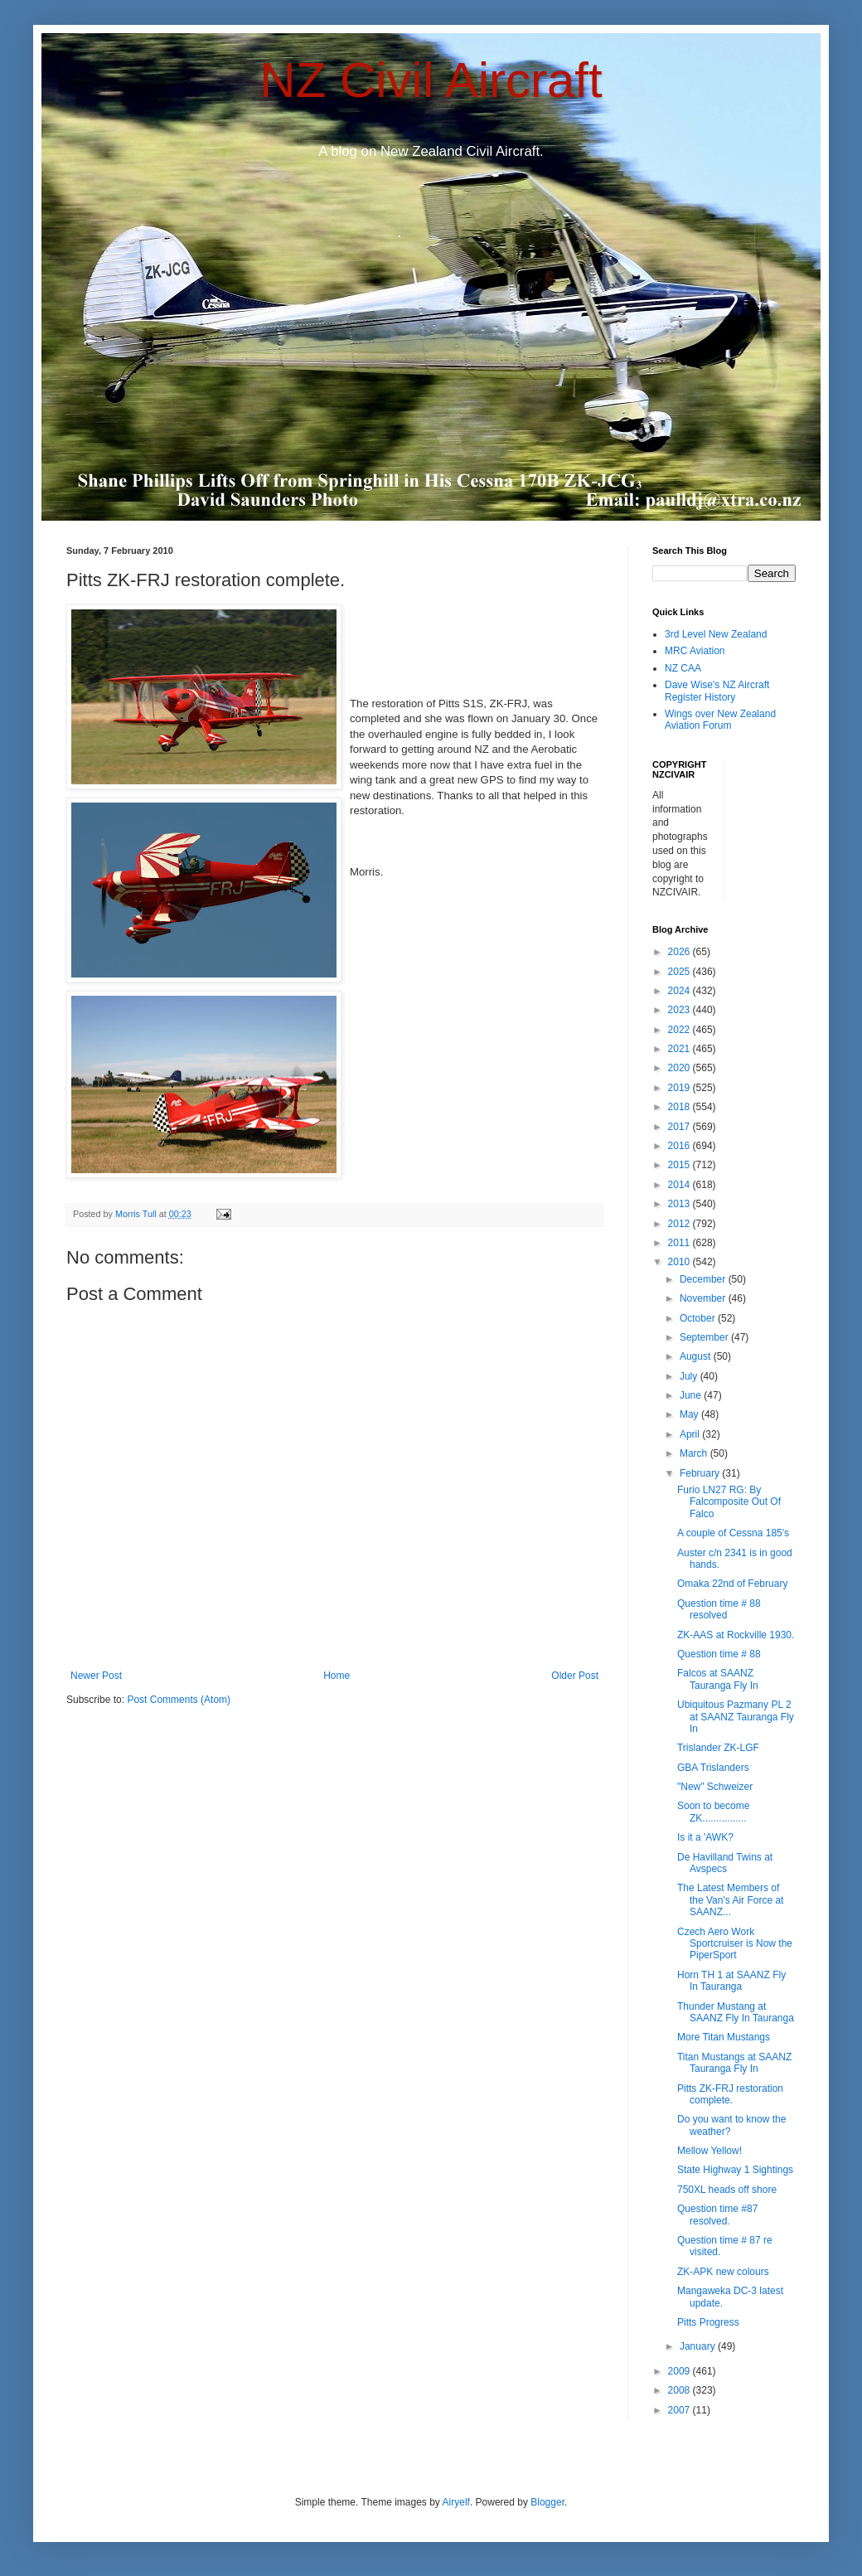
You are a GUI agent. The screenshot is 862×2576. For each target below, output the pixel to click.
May (690, 1414)
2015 (680, 1165)
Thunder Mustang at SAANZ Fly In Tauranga (735, 2012)
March (695, 1453)
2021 (680, 1049)
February (701, 1473)
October (699, 1318)
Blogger (547, 2502)
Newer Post (96, 1675)
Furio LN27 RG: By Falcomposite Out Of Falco (729, 1502)
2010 (680, 1262)
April (691, 1434)
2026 (680, 952)
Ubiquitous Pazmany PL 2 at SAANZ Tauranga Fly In (735, 1716)
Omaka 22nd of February (732, 1583)
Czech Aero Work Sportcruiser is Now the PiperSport (734, 1944)
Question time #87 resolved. (717, 2214)
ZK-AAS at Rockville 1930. (735, 1635)
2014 (680, 1185)
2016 (680, 1146)
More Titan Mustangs (723, 2037)
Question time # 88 (719, 1654)
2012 (680, 1224)
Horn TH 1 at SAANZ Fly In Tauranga (731, 1980)
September (705, 1337)
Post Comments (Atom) (178, 1699)
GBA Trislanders (713, 1767)
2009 (680, 2371)
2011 (680, 1243)
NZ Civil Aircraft (430, 80)
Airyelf (456, 2502)
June (692, 1395)
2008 (680, 2390)
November (704, 1298)
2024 (680, 991)
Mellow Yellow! (709, 2150)
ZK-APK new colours (723, 2272)
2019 (680, 1088)
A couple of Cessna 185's (733, 1533)
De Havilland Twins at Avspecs (724, 1863)
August (697, 1356)
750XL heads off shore (727, 2189)
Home (336, 1675)
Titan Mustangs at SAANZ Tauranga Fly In (734, 2062)
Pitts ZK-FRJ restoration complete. (730, 2094)
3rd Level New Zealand (716, 634)
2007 (680, 2410)
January (699, 2346)
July (690, 1376)
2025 (680, 972)
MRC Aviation (694, 651)
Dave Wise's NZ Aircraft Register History (717, 690)
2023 (680, 1010)
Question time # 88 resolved (719, 1609)
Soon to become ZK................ (713, 1811)
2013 (680, 1204)
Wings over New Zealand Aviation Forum (720, 719)
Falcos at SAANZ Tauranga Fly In (717, 1679)
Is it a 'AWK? (705, 1837)
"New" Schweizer (715, 1787)
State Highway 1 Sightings (735, 2170)
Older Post (574, 1675)
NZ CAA (683, 668)
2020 (680, 1068)
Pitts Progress (708, 2322)
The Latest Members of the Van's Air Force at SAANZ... (730, 1900)
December (704, 1279)
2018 (680, 1107)
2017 (680, 1127)
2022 (680, 1030)
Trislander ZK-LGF (718, 1748)
